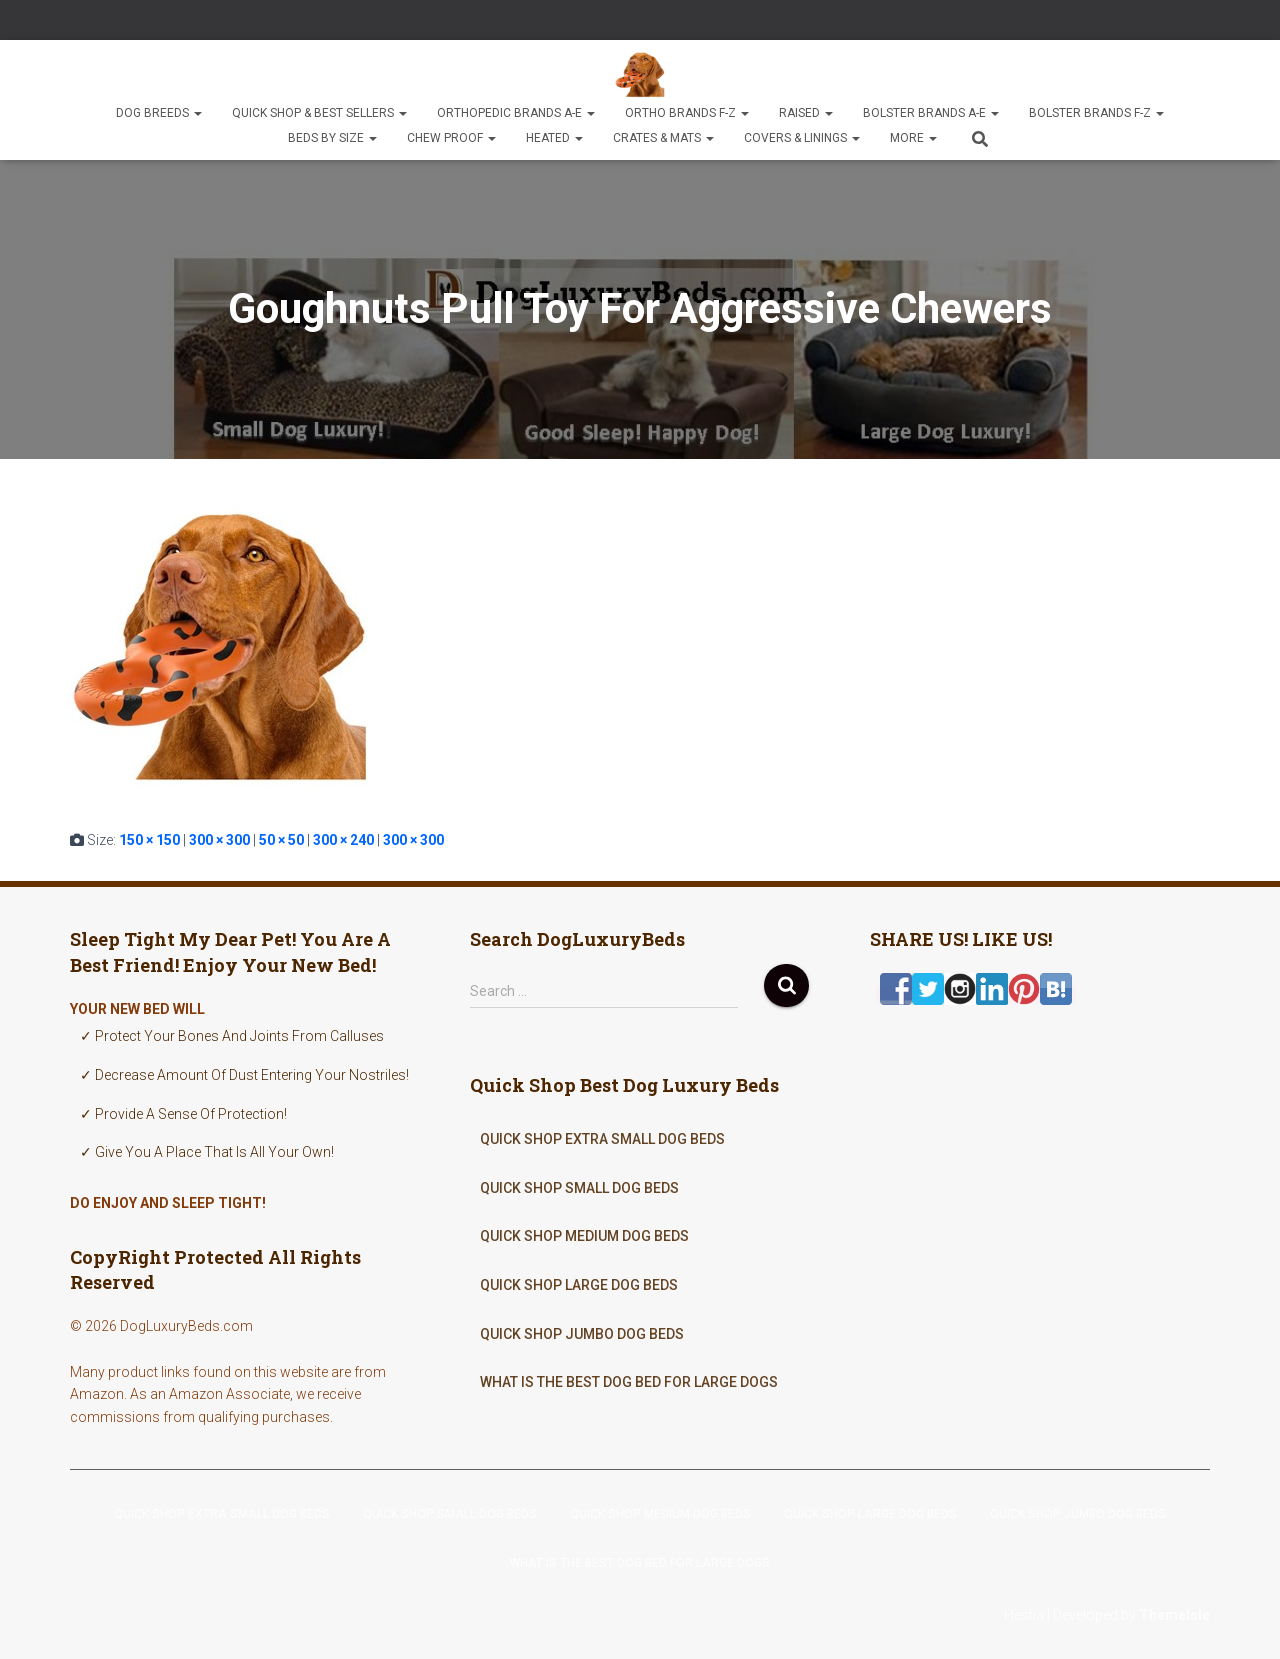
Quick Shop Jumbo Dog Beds (582, 1334)
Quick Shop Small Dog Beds (579, 1188)
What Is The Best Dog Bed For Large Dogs (629, 1382)
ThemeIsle (1174, 1615)
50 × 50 (281, 840)
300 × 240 (343, 840)
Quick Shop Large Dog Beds (579, 1285)
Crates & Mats (663, 138)
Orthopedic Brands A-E (516, 113)
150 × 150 (149, 840)
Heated (554, 138)
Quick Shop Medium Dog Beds (584, 1236)
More (913, 138)
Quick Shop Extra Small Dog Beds (602, 1139)
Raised (806, 113)
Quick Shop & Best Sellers (319, 113)
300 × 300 (219, 840)
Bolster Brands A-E (931, 113)
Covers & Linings (802, 138)
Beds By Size (332, 138)
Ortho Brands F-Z (687, 113)
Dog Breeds (159, 113)
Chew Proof (451, 138)
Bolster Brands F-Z (1096, 113)
